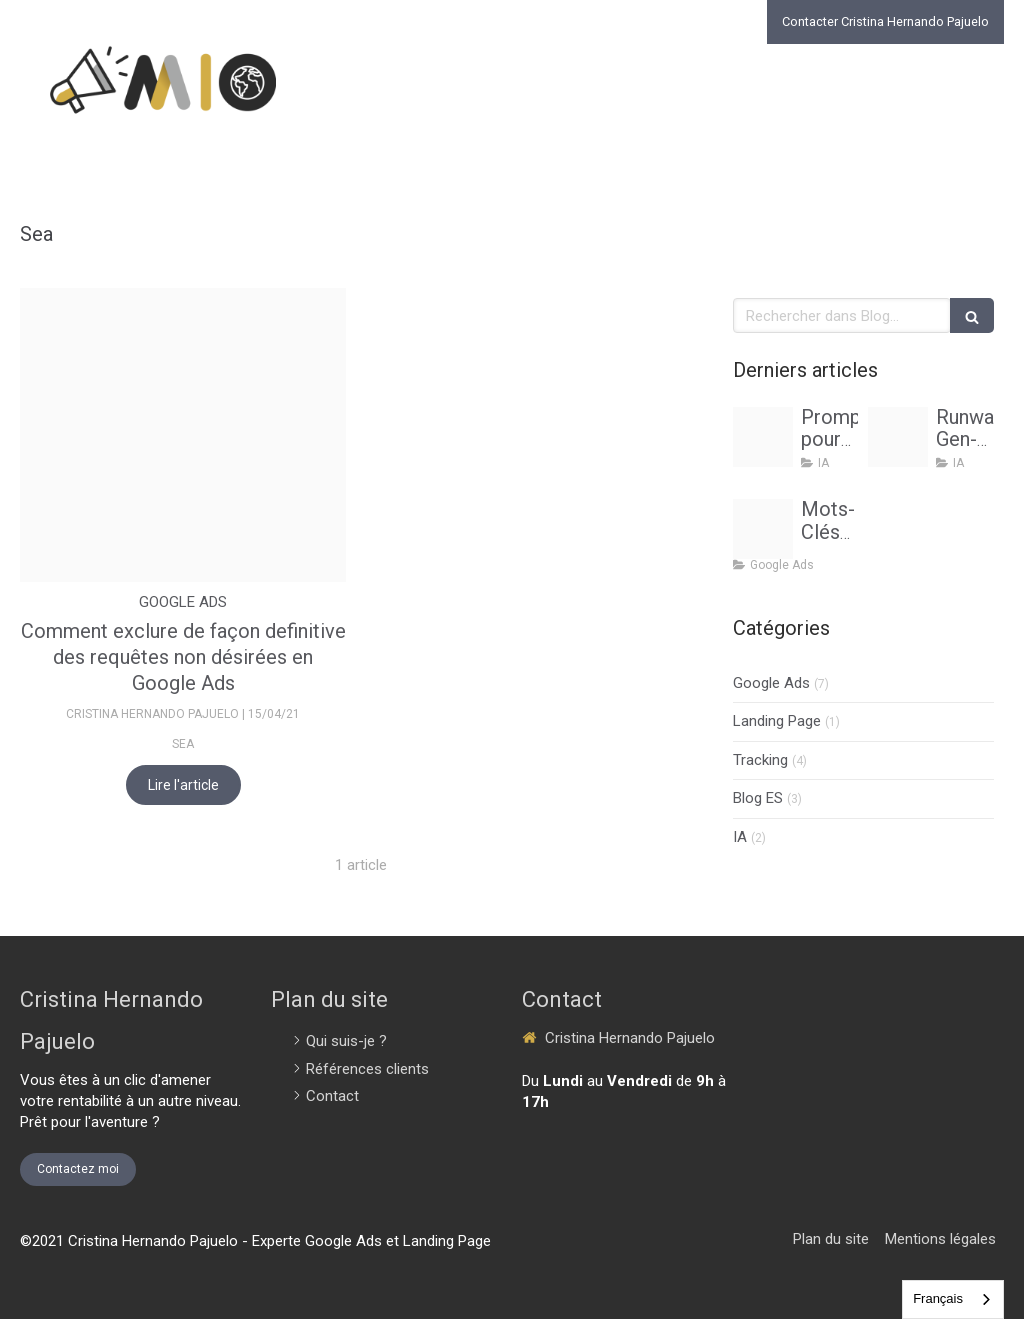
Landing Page (777, 721)
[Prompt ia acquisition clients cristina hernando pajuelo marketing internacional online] (763, 437)
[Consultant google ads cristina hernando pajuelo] (763, 529)
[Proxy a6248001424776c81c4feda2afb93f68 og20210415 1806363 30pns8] (183, 435)
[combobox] (953, 1299)
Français (938, 1298)
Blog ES (758, 798)
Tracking (760, 760)
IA (740, 837)
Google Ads (771, 683)
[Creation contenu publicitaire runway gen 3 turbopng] (898, 437)
